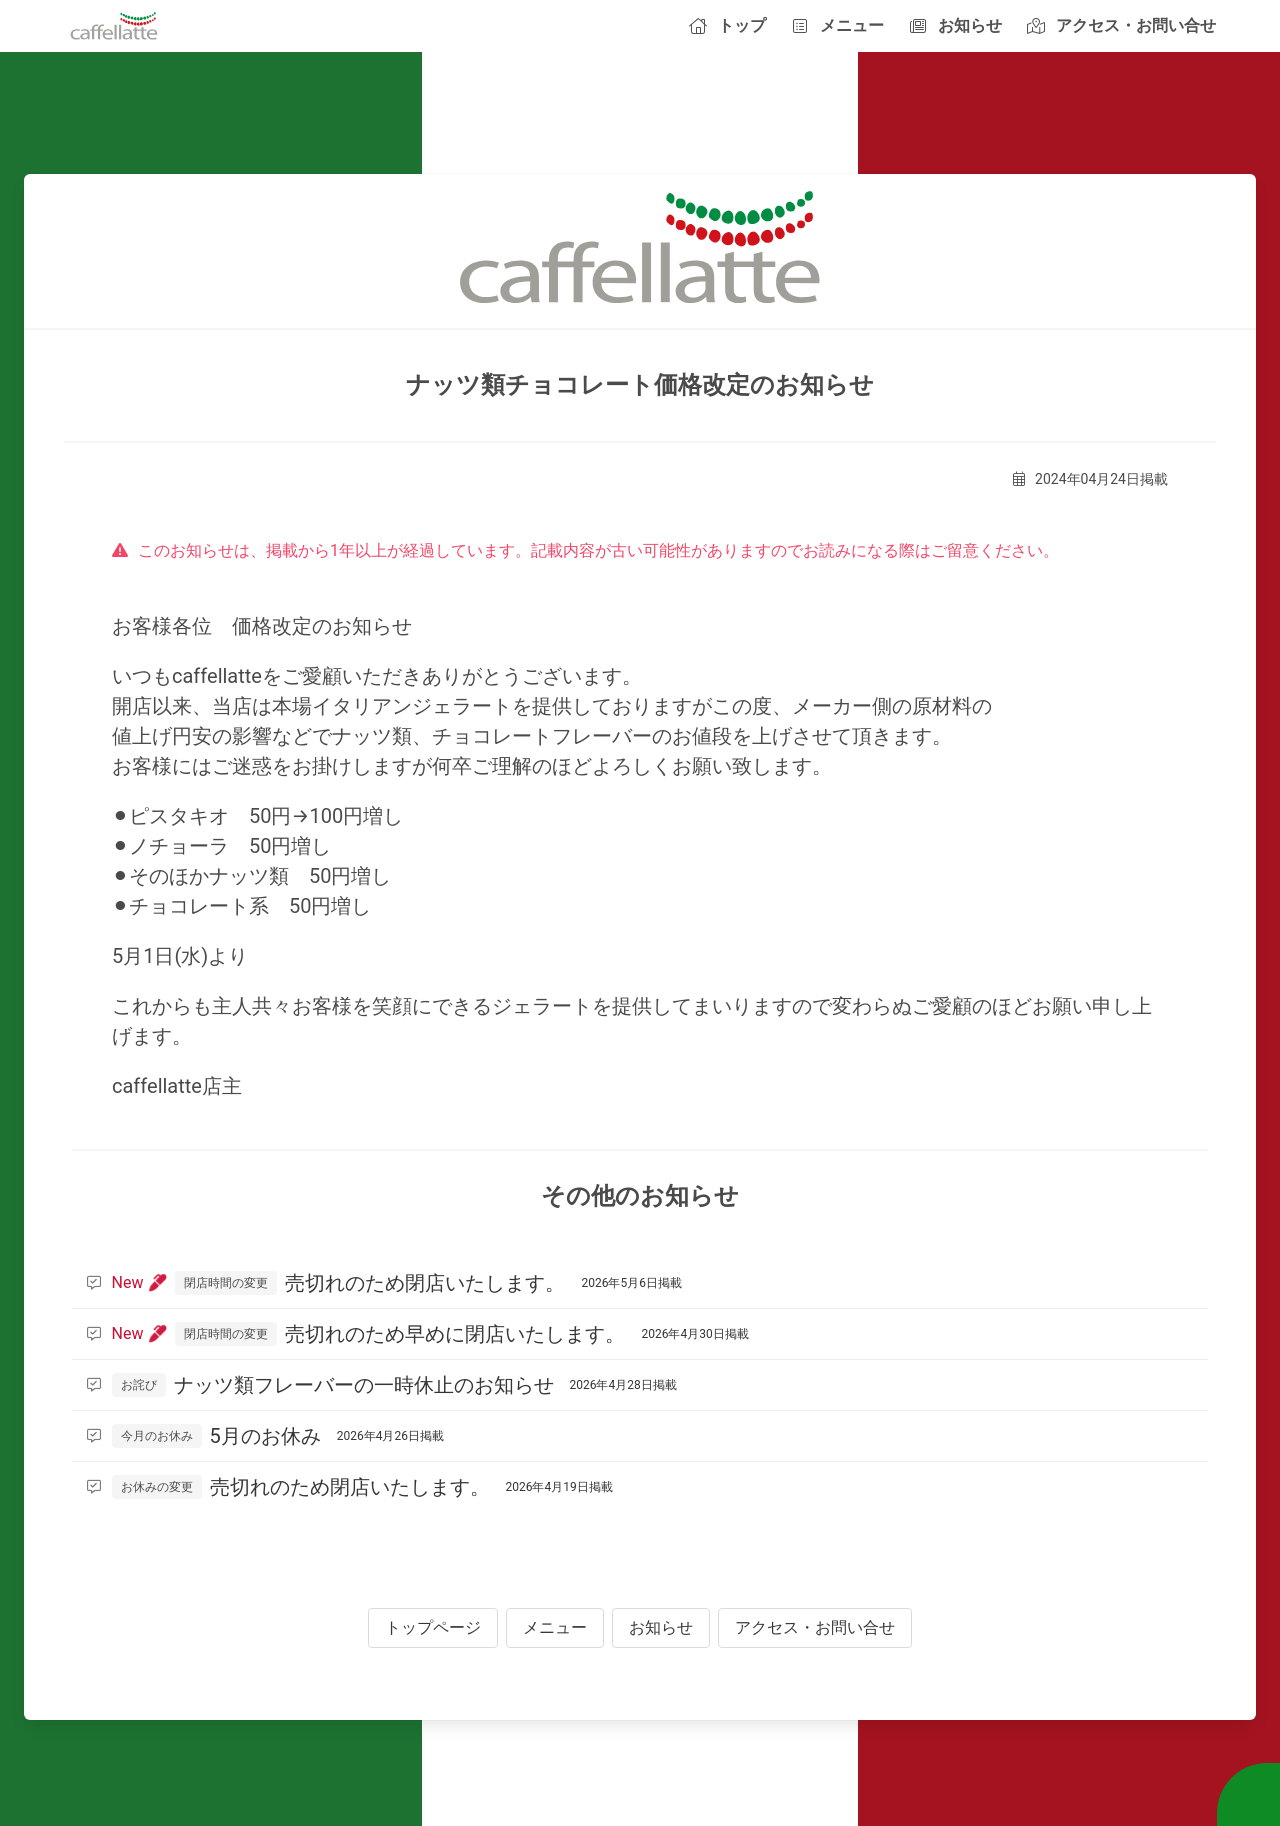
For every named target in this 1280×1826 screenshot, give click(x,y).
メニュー (837, 25)
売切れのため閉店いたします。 (384, 1283)
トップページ (433, 1627)
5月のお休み (265, 1436)
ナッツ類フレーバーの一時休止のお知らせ (382, 1385)
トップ (727, 25)
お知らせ (955, 25)
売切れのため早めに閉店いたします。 (418, 1334)
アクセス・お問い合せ (1121, 25)
